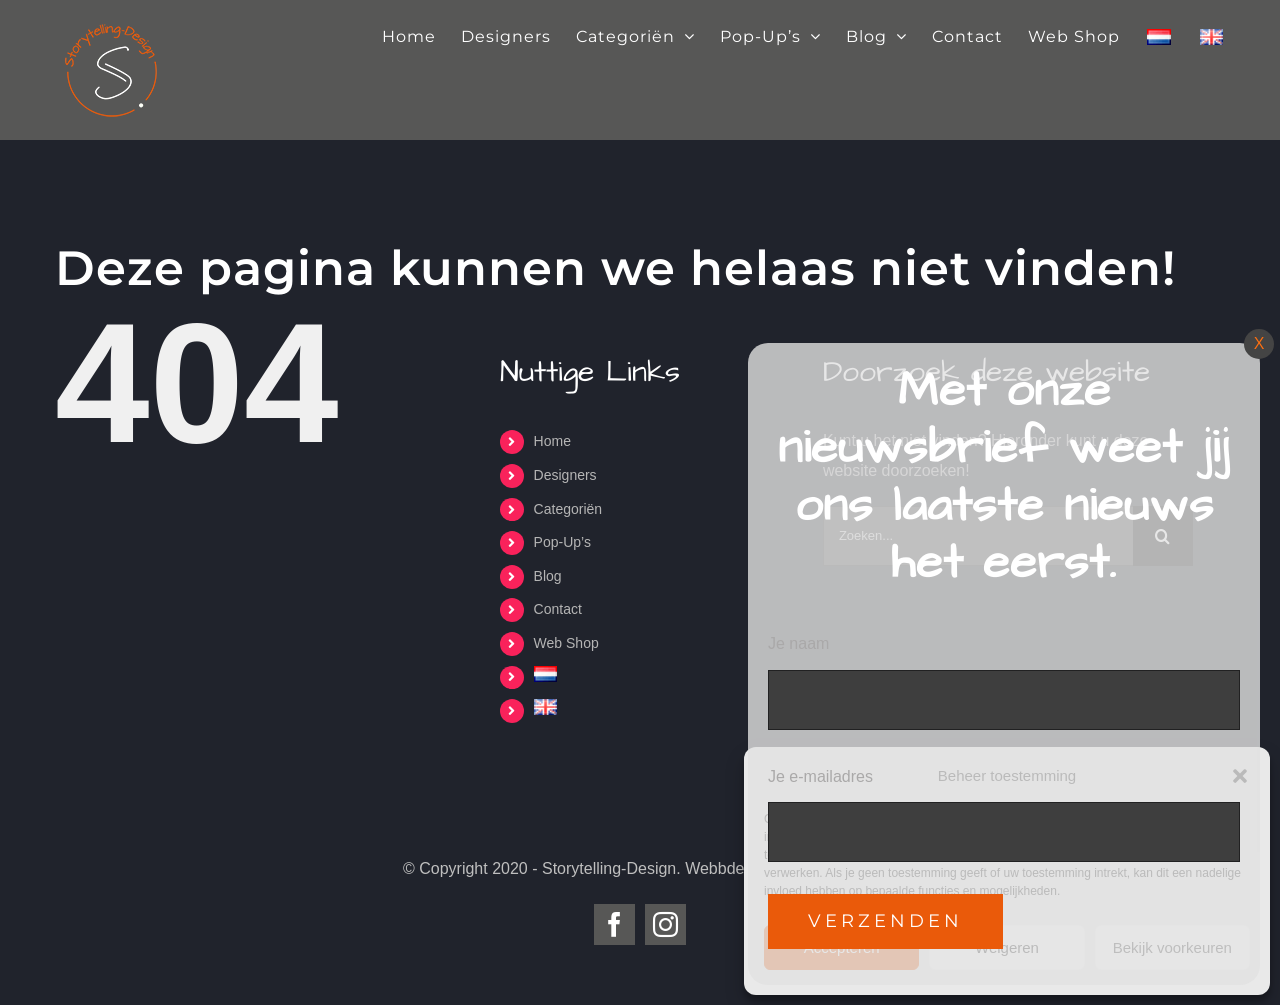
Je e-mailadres (820, 776)
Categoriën (568, 509)
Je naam (798, 643)
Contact (558, 609)
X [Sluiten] (1259, 343)
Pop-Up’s (562, 542)
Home (552, 441)
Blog (548, 576)
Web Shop (566, 643)
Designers (565, 475)
